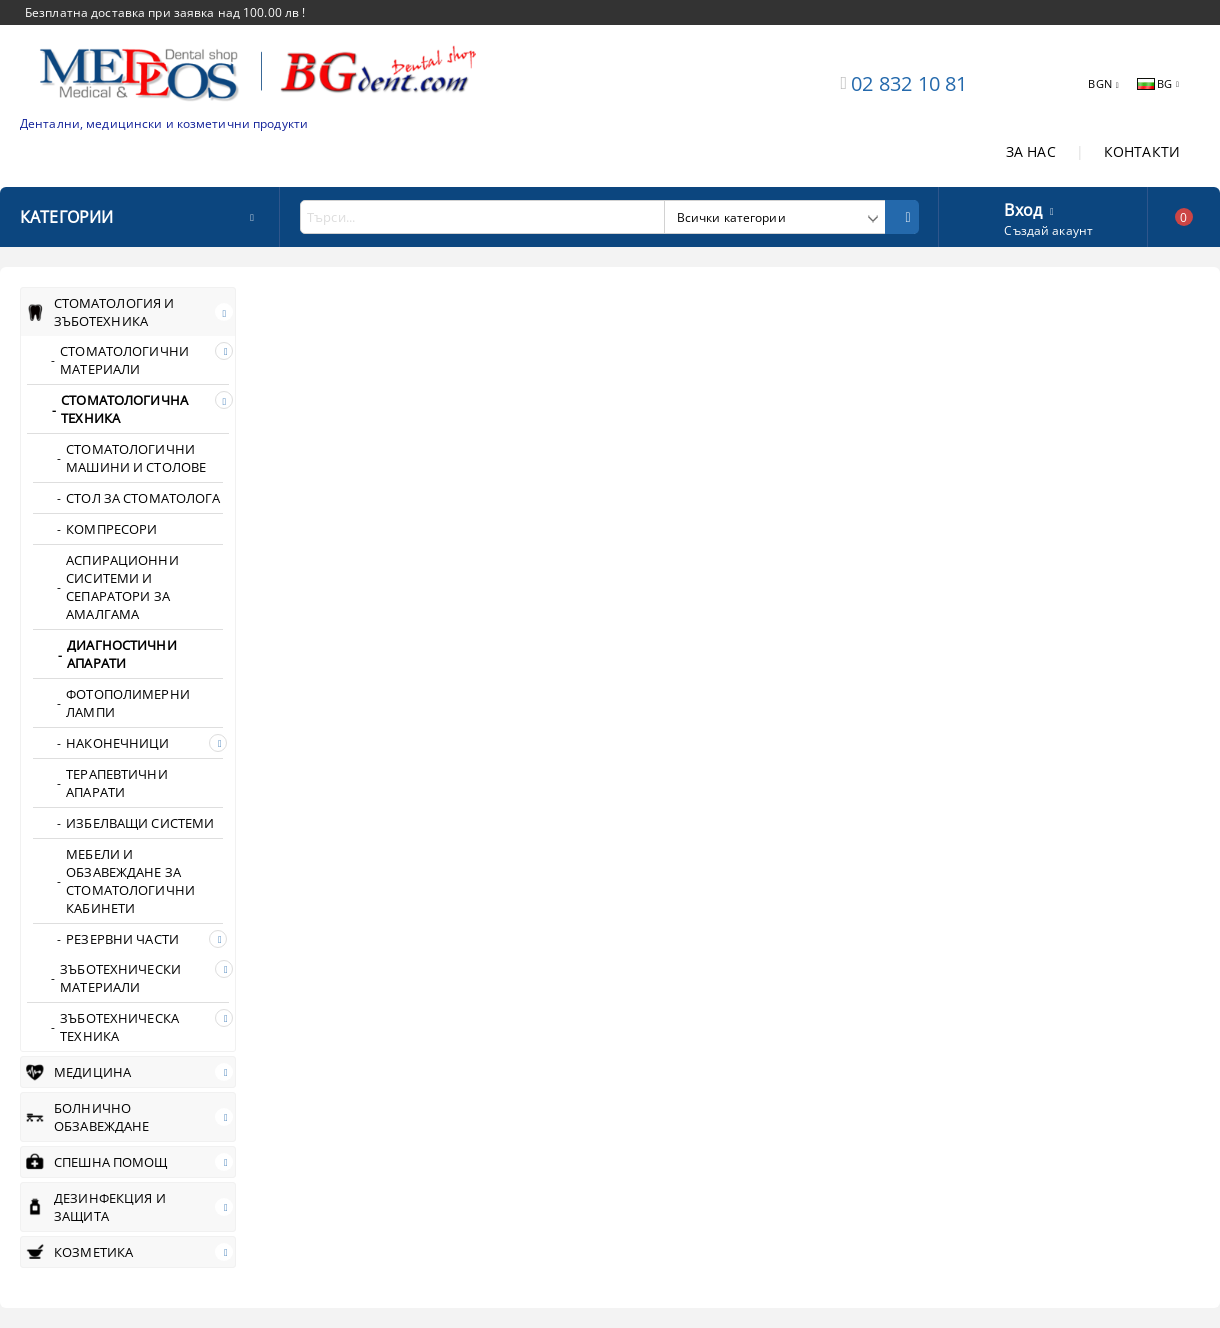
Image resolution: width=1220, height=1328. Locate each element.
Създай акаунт (1048, 230)
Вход (1023, 208)
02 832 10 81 (909, 83)
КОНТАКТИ (1142, 151)
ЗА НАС (1031, 151)
